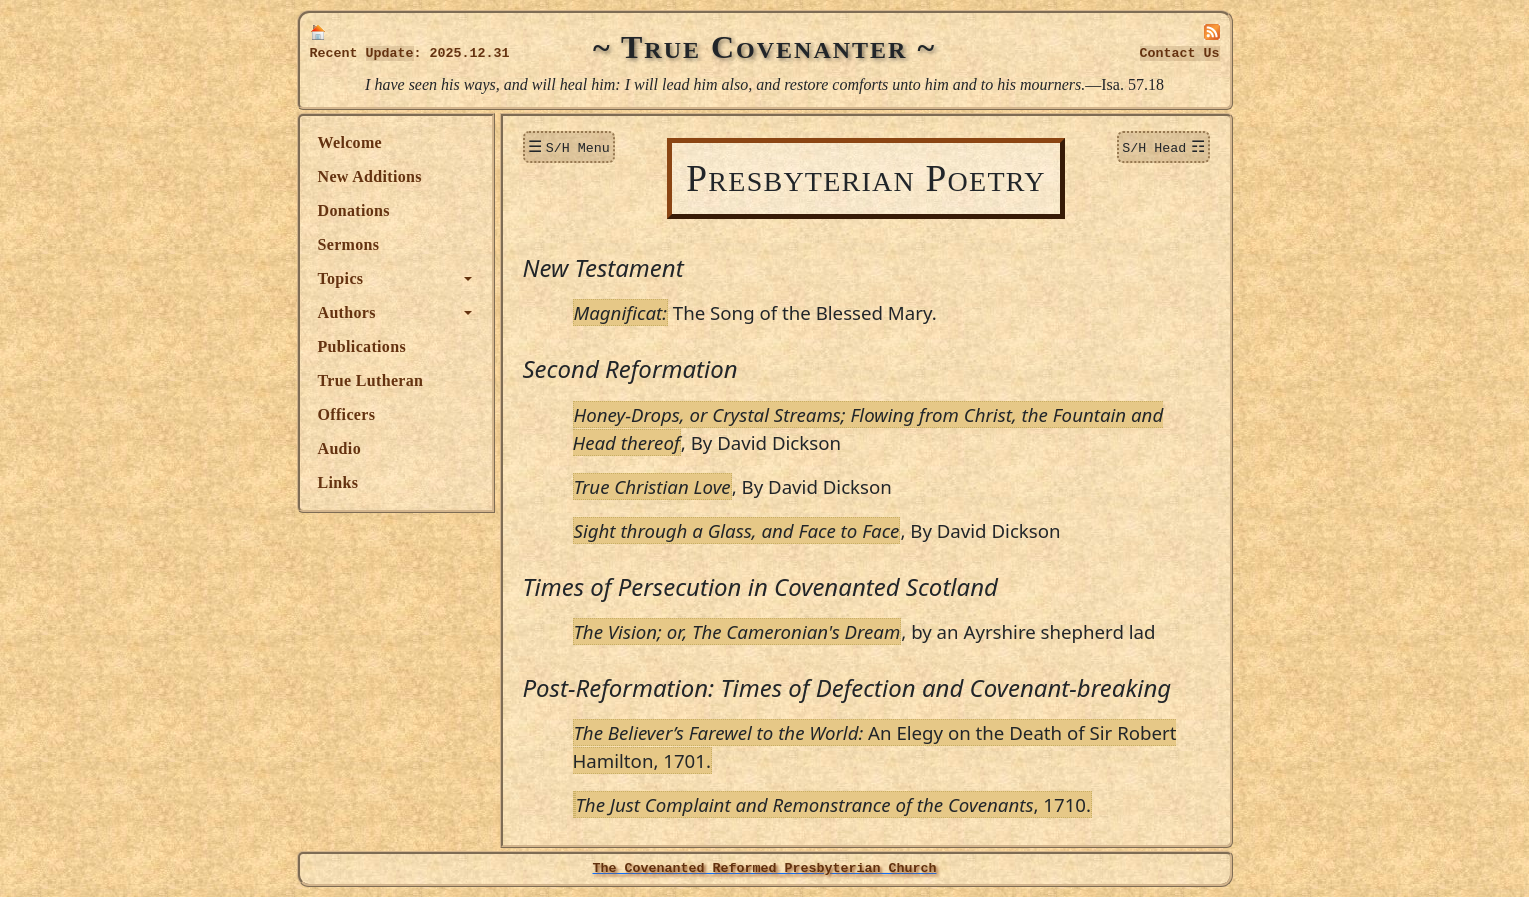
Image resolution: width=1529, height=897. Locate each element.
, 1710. (834, 804)
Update (390, 53)
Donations (354, 210)
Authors (347, 312)
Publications (362, 346)
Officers (347, 414)
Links (338, 482)
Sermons (349, 244)
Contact (1180, 53)
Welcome (350, 142)
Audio (339, 448)
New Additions (370, 176)
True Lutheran (371, 380)
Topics (341, 278)
